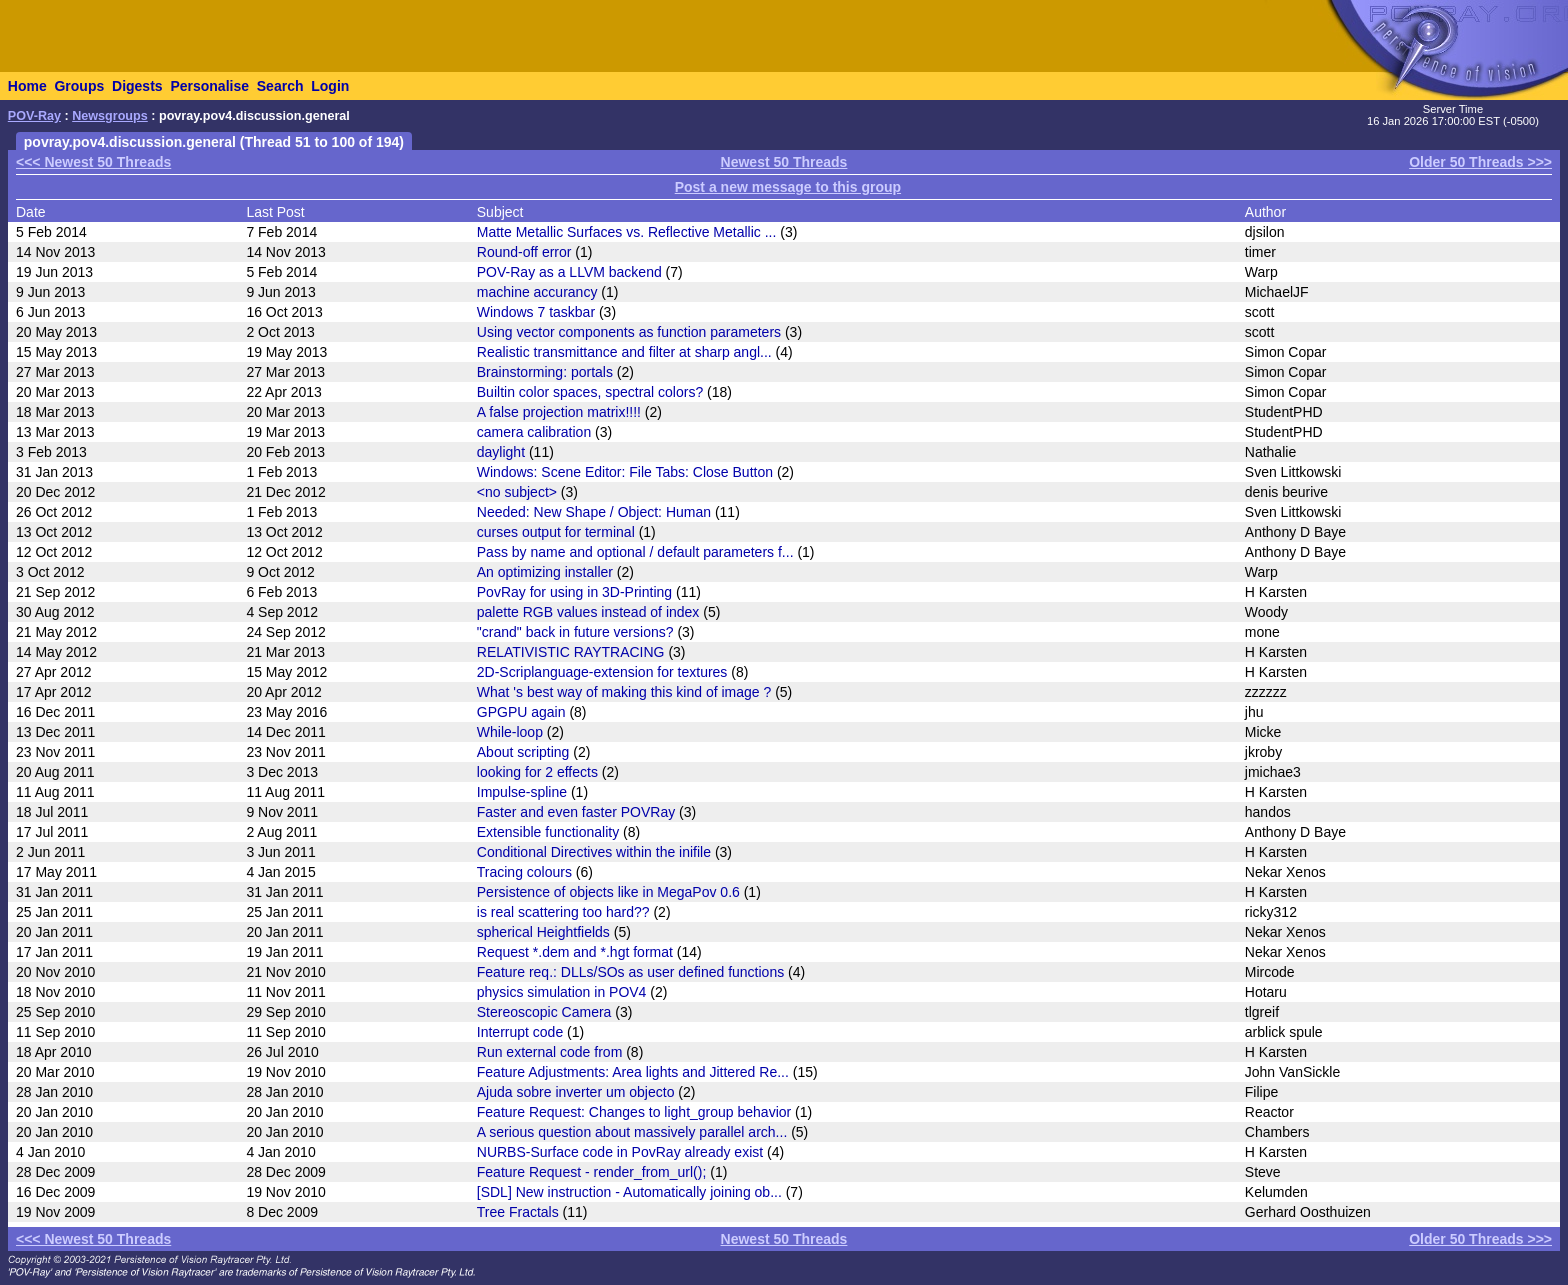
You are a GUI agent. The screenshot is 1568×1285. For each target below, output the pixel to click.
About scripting (523, 752)
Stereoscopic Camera (544, 1012)
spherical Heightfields (543, 932)
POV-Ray (34, 116)
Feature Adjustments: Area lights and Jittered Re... (633, 1072)
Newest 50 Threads (784, 162)
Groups (79, 86)
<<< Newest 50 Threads (93, 162)
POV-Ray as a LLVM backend (569, 272)
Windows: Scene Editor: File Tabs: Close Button (625, 472)
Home (27, 86)
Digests (137, 86)
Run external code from (550, 1052)
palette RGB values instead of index (588, 612)
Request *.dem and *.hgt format (575, 952)
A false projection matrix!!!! (559, 412)
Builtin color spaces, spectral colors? (590, 392)
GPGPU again (521, 712)
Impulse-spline (522, 792)
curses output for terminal (556, 532)
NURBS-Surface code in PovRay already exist (620, 1152)
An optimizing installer (545, 572)
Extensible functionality (548, 832)
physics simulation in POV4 (562, 992)
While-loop (510, 732)
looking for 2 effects (537, 772)
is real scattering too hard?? (563, 912)
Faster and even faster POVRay (576, 812)
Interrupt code (520, 1032)
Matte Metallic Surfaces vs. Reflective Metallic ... (627, 232)
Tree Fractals (518, 1212)
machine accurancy (537, 292)
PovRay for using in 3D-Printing (574, 592)
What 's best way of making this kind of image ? (624, 692)
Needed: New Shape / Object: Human (594, 512)
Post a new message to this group (788, 187)
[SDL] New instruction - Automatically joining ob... (629, 1192)
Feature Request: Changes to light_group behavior (634, 1112)
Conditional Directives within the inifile (594, 852)
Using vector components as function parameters (629, 332)
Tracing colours (524, 872)
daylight (501, 452)
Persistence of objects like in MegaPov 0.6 (608, 892)
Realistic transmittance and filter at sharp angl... (624, 352)
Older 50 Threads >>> (1480, 162)
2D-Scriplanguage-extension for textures (602, 672)
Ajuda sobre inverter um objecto (576, 1092)
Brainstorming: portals (545, 372)
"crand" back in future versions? (575, 632)
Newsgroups (110, 116)
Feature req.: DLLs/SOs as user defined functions (630, 972)
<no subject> (517, 492)
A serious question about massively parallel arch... (632, 1132)
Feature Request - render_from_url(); (592, 1172)
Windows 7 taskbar (536, 312)
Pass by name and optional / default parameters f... (635, 552)
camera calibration (534, 432)
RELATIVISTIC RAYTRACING (571, 652)
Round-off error (524, 252)
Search (280, 86)
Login (330, 86)
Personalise (209, 86)
